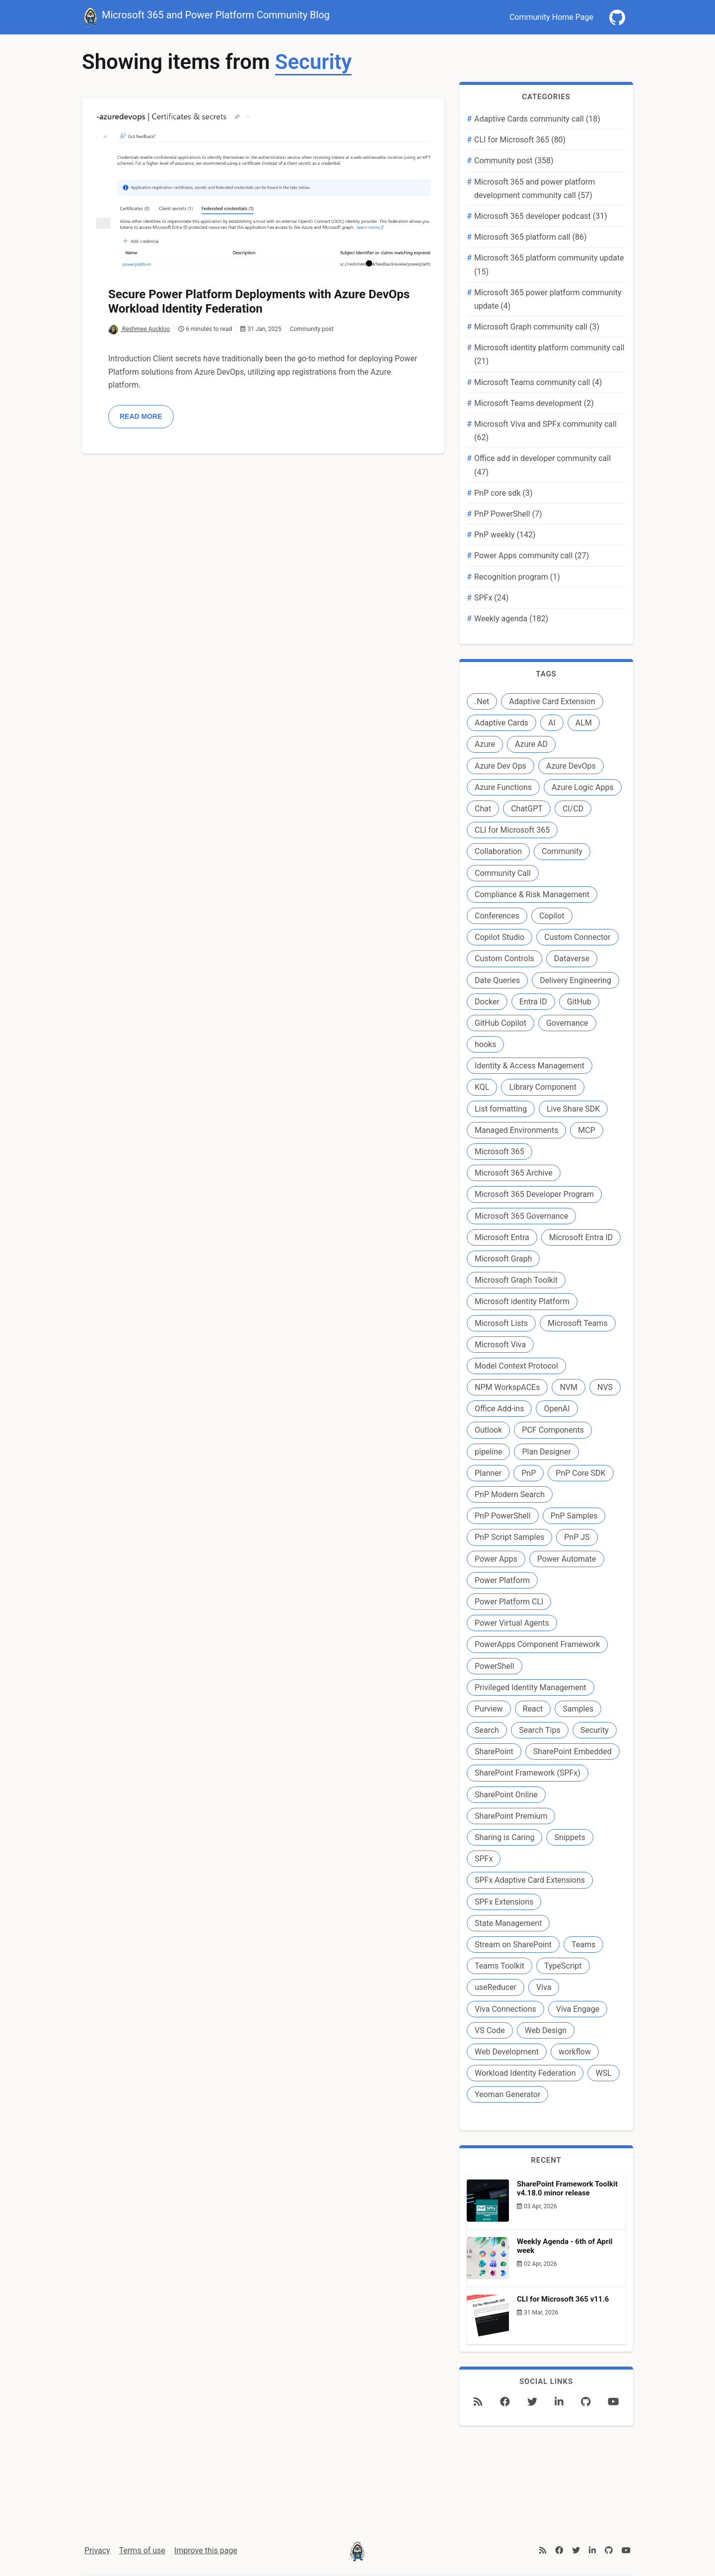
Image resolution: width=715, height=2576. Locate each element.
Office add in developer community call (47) (542, 465)
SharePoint (494, 1751)
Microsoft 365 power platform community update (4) (548, 299)
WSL (603, 2073)
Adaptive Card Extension (552, 701)
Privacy (97, 2550)
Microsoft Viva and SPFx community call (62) (545, 430)
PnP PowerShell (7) (508, 514)
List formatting (501, 1109)
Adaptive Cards (501, 722)
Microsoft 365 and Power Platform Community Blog (206, 16)
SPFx (484, 1858)
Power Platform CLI (509, 1601)
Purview (489, 1709)
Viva (543, 1987)
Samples (578, 1709)
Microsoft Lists (501, 1323)
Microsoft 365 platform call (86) (530, 237)
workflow (575, 2051)
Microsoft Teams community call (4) (538, 382)
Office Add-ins (499, 1408)
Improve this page (205, 2550)
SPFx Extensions (504, 1902)
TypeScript (562, 1966)
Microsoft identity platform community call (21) (549, 354)
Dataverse (571, 958)
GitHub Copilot (500, 1023)
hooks (485, 1044)
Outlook (488, 1430)
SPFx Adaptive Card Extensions (530, 1880)
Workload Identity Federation (525, 2073)
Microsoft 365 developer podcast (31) (540, 216)
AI (552, 722)
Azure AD (531, 744)
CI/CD (573, 808)
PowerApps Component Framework (537, 1644)
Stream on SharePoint (513, 1944)
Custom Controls (504, 958)
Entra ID (533, 1001)
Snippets (569, 1837)
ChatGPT (527, 808)
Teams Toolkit (499, 1966)
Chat (483, 808)
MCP (586, 1130)
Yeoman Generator (507, 2094)
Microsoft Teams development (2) (534, 403)
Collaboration (498, 851)
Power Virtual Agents (512, 1623)
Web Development (507, 2051)
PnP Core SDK (580, 1473)
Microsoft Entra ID (581, 1237)
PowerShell (494, 1666)
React (533, 1709)
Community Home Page (551, 17)
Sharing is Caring (504, 1837)
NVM (568, 1387)
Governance (567, 1023)
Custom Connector (577, 937)
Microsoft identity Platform (522, 1301)
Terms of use (142, 2550)
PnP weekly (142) (505, 534)
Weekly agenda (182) (511, 618)
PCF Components (553, 1430)
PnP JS (576, 1537)
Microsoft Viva (500, 1344)
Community (562, 851)
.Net (482, 701)
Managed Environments (516, 1130)
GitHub (579, 1001)
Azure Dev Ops (500, 766)
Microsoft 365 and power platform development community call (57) (534, 188)
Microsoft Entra (502, 1237)
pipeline (488, 1451)
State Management (508, 1923)
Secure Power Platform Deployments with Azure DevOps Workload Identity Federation (259, 301)
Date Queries (497, 980)
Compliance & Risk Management (532, 894)
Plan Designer (546, 1451)
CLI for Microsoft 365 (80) (520, 139)
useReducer (495, 1987)
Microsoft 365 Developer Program (534, 1194)
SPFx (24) (491, 597)
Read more (141, 416)
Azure (485, 744)
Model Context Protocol (516, 1366)
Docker (487, 1001)
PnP (528, 1473)
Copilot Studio (499, 937)
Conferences (497, 916)
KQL (482, 1087)
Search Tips (539, 1730)
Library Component (542, 1087)
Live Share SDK (573, 1109)
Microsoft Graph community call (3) (536, 326)
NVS (605, 1387)
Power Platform (502, 1580)
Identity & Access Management (529, 1065)
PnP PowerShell (503, 1515)
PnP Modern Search (510, 1494)
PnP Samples (574, 1515)
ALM (583, 722)
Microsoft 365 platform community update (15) (549, 264)
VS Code (490, 2030)
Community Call (503, 873)
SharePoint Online (506, 1794)
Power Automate (566, 1559)
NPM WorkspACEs (507, 1387)
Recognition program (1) (517, 577)
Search (487, 1730)
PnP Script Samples (509, 1537)
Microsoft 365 (499, 1151)
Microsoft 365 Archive (514, 1173)
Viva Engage (577, 2009)
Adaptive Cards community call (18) (537, 119)
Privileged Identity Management (530, 1687)
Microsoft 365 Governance (521, 1216)
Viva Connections (505, 2009)
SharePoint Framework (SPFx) (527, 1773)
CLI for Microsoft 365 (512, 830)
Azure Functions (503, 787)
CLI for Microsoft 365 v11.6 (563, 2299)
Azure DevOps (571, 766)
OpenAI (557, 1408)
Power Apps (496, 1559)
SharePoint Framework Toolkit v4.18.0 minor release (567, 2188)
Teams (583, 1944)
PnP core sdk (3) (503, 493)
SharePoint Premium (511, 1816)
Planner (488, 1473)
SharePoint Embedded (572, 1751)
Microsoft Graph (503, 1258)
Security (594, 1730)
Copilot (552, 916)
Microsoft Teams (578, 1323)
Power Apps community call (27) (531, 555)
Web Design (546, 2030)
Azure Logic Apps (583, 787)
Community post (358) (514, 160)
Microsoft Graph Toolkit (516, 1280)
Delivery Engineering (575, 980)
